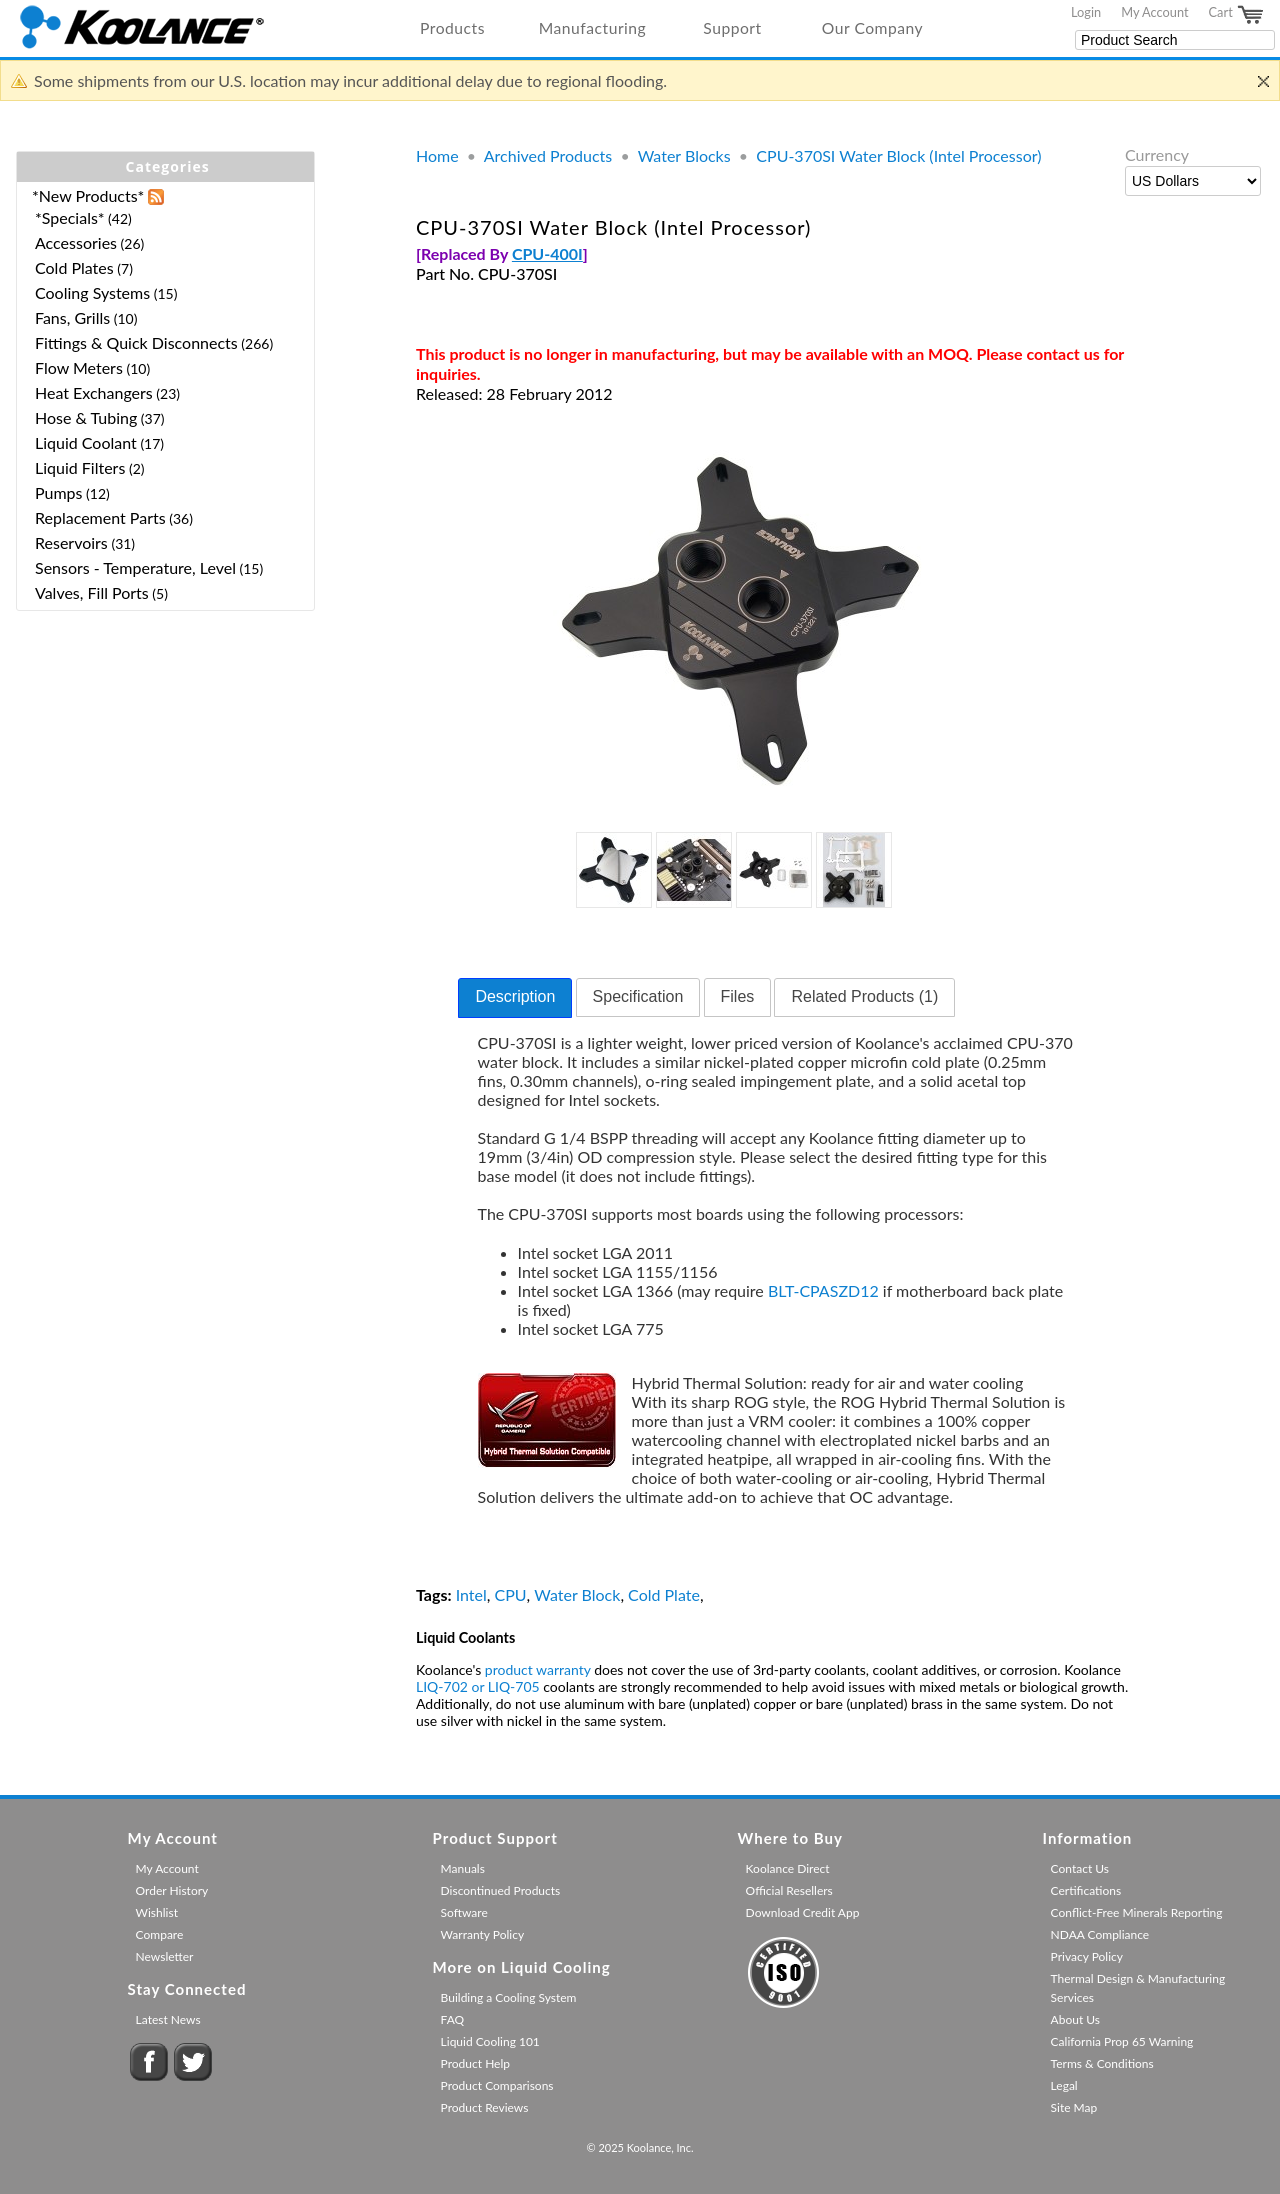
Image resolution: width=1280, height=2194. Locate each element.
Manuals (463, 1868)
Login (1086, 12)
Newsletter (165, 1956)
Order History (172, 1890)
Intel (471, 1594)
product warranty (538, 1669)
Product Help (475, 2063)
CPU (511, 1594)
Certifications (1086, 1890)
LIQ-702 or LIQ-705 (478, 1686)
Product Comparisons (497, 2085)
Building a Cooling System (509, 1997)
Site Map (1074, 2107)
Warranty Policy (483, 1934)
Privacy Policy (1087, 1956)
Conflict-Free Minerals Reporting (1137, 1912)
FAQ (453, 2019)
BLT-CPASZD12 (823, 1290)
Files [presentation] (738, 996)
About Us (1075, 2019)
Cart (1237, 15)
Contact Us (1080, 1868)
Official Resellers (789, 1890)
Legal (1064, 2085)
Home (437, 155)
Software (464, 1912)
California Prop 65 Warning (1122, 2041)
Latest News (168, 2019)
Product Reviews (485, 2107)
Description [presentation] (515, 996)
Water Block (577, 1594)
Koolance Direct (788, 1868)
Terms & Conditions (1102, 2063)
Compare (160, 1934)
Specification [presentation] (638, 996)
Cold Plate (664, 1594)
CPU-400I (547, 253)
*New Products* (88, 195)
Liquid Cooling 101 (490, 2041)
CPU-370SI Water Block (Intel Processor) (898, 155)
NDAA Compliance (1100, 1934)
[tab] (515, 998)
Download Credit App (803, 1912)
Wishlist (157, 1912)
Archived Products (548, 155)
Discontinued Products (501, 1890)
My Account (1154, 12)
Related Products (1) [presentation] (864, 996)
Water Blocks (684, 155)
